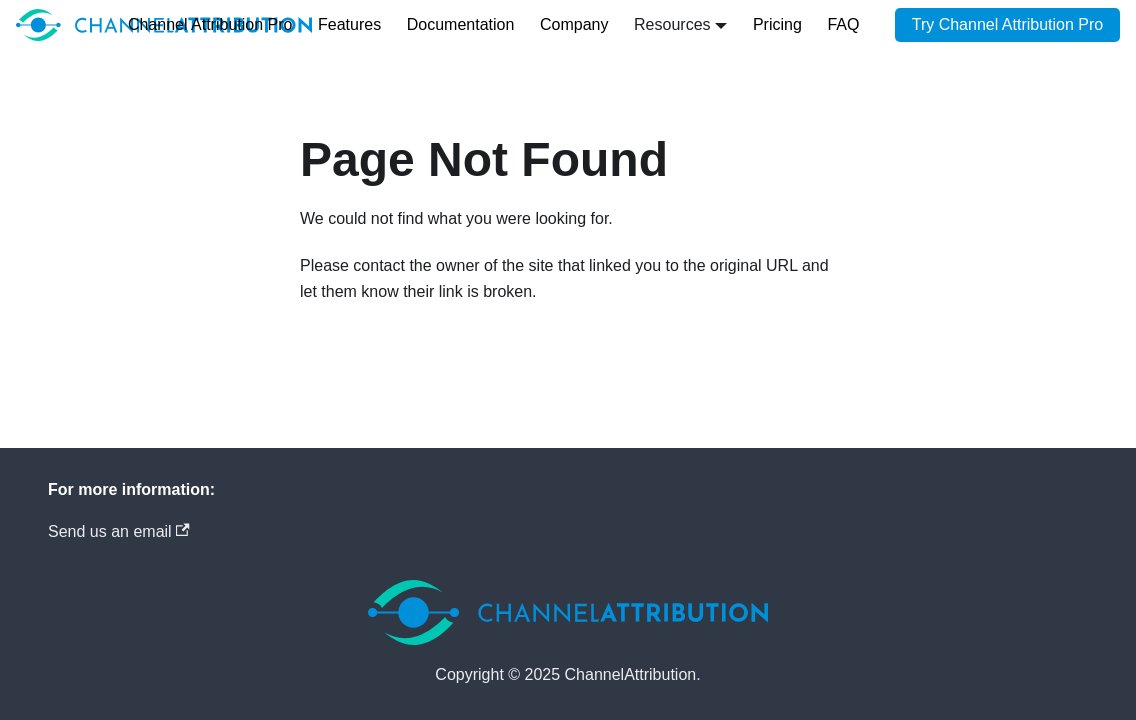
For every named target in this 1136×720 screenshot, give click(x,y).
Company (574, 24)
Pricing (777, 24)
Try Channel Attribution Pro (1008, 24)
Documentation (461, 24)
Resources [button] (672, 24)
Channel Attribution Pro (210, 24)
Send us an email (119, 531)
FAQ (843, 24)
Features (349, 24)
